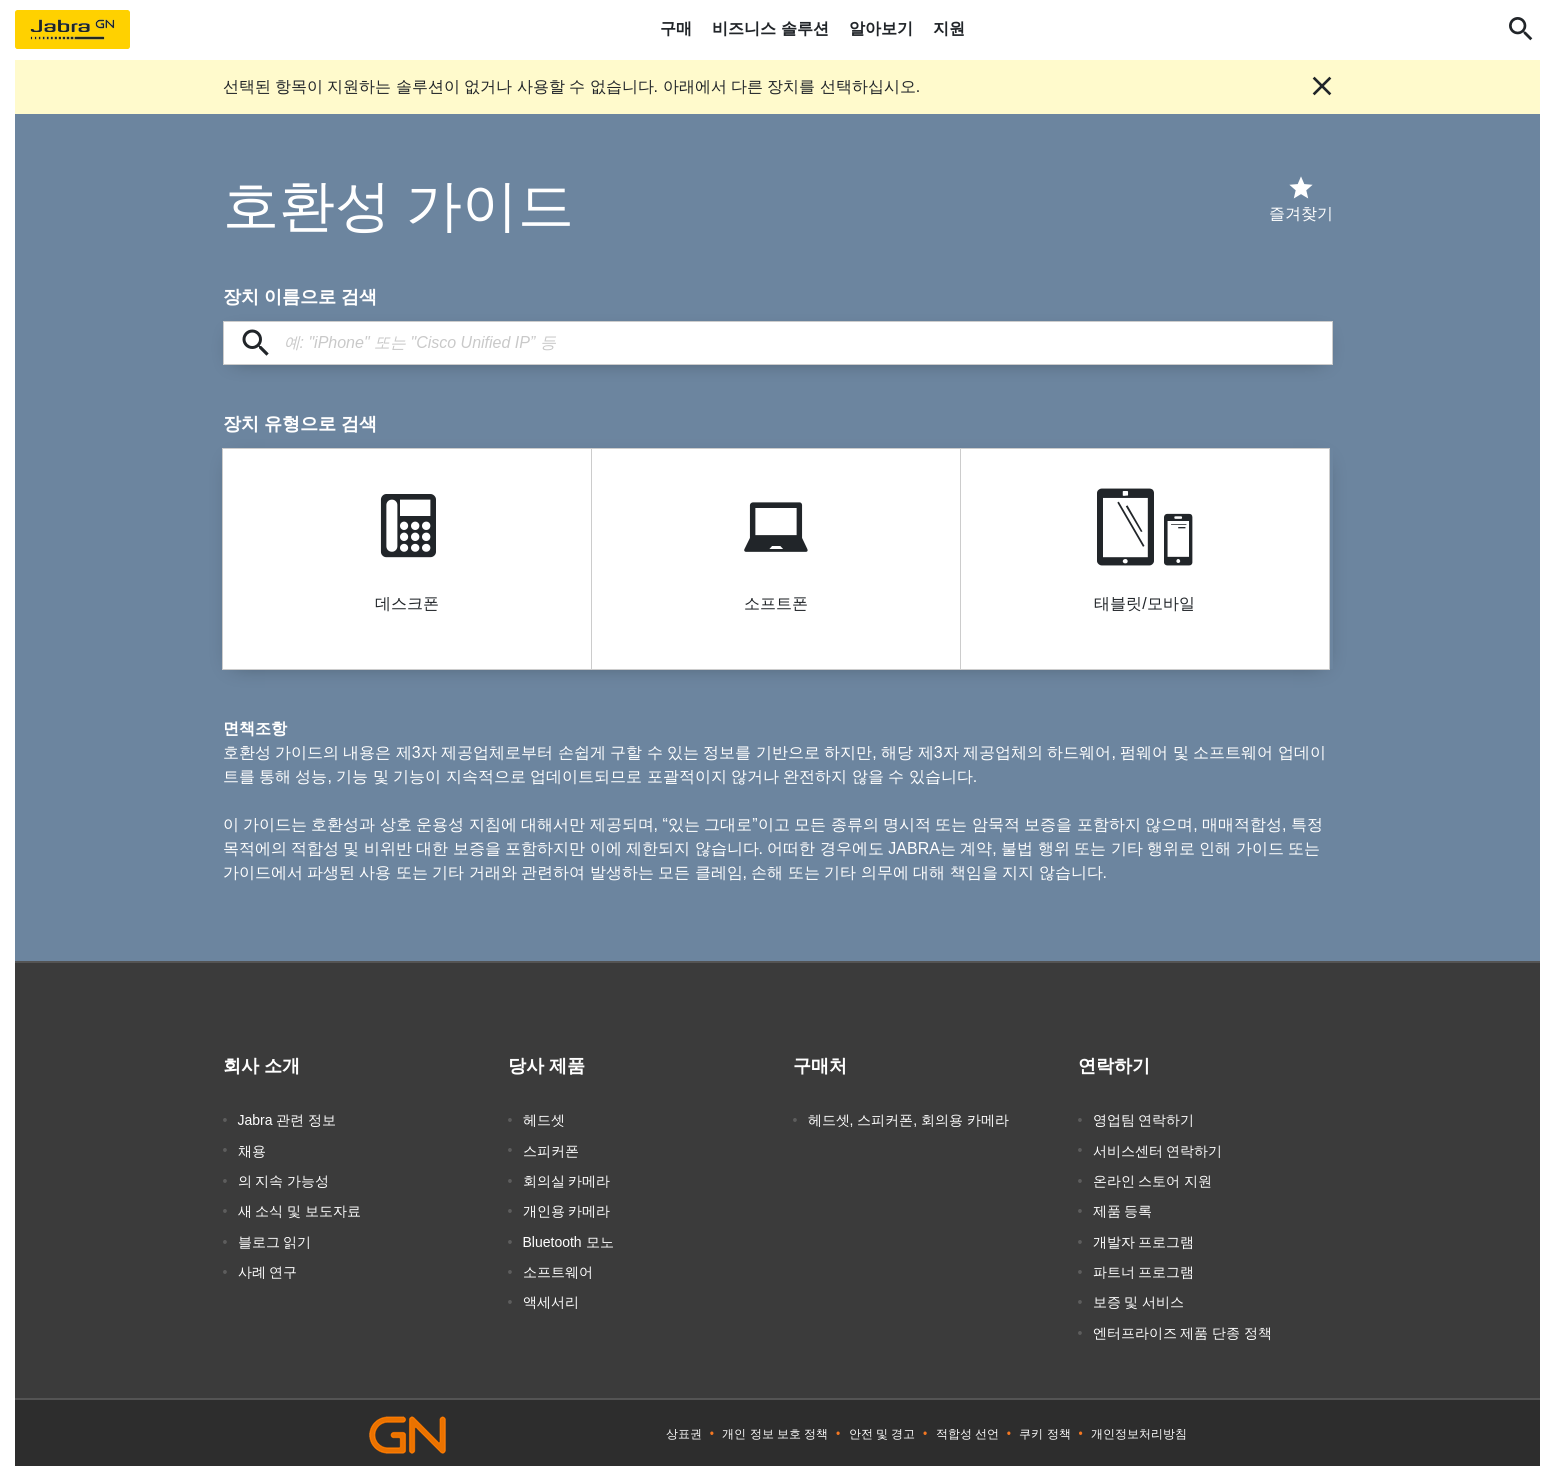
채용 (252, 1150)
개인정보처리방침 (1139, 1431)
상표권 (684, 1431)
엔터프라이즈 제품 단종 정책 (1183, 1330)
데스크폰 (407, 603)
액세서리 (551, 1300)
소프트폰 (776, 603)
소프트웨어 (558, 1270)
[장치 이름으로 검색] (778, 343)
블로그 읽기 (275, 1240)
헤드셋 (544, 1120)
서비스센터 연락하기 (1158, 1150)
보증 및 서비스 (1139, 1300)
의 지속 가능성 (284, 1180)
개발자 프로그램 (1144, 1240)
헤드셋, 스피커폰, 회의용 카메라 (908, 1120)
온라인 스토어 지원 (1153, 1180)
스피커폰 (551, 1150)
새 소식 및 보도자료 (300, 1210)
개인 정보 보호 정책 (775, 1431)
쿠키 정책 (1044, 1431)
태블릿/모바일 (1144, 603)
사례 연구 (268, 1270)
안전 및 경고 (882, 1431)
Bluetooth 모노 (568, 1240)
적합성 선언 (967, 1431)
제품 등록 (1123, 1210)
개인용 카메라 (567, 1210)
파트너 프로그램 (1144, 1270)
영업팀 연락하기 (1144, 1120)
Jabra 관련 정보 (287, 1120)
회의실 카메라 (567, 1180)
